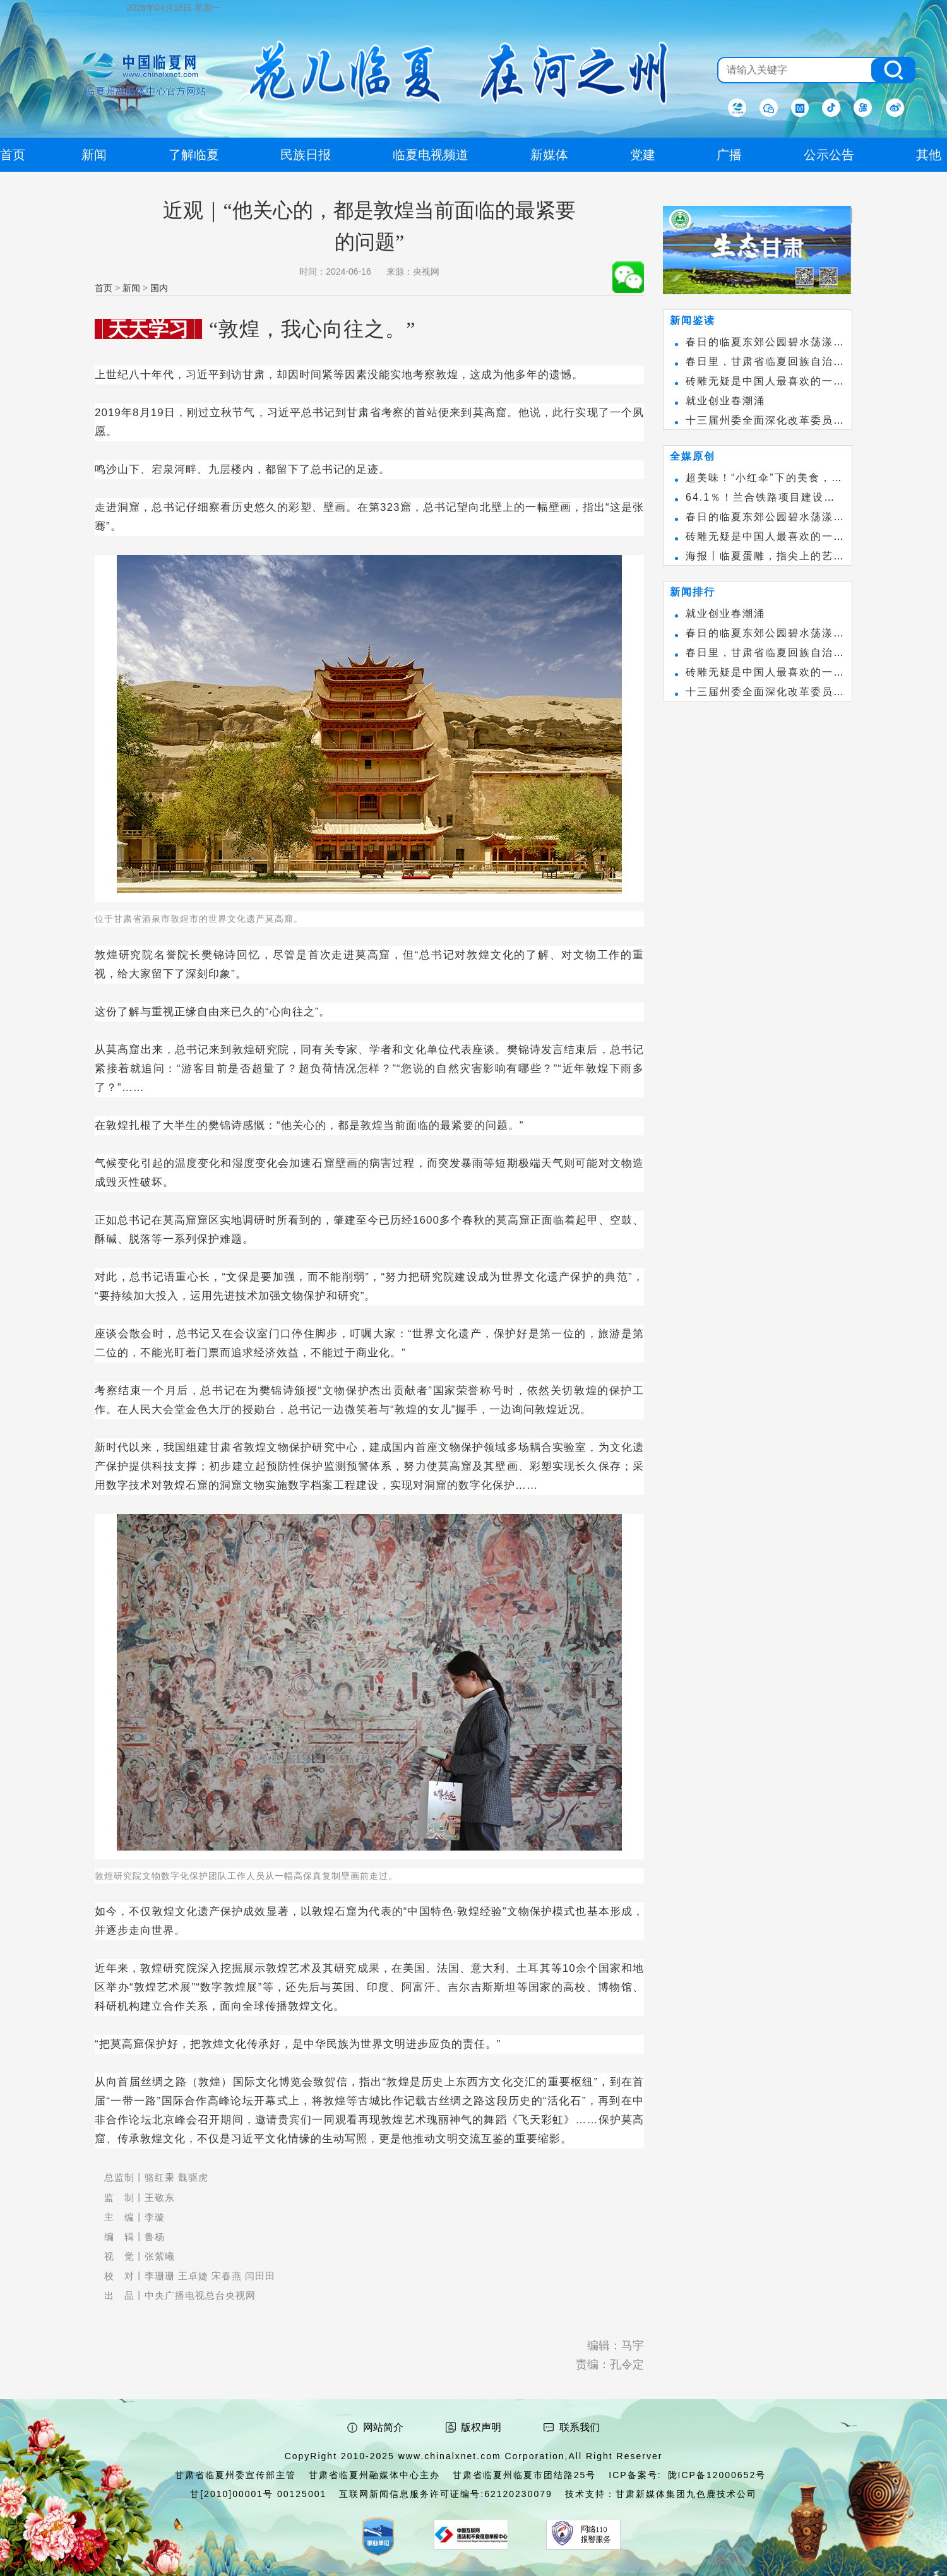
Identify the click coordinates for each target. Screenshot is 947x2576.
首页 (103, 288)
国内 (159, 288)
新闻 (131, 288)
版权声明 (481, 2427)
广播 (729, 155)
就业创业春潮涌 (725, 400)
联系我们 (579, 2427)
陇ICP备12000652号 (717, 2475)
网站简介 (383, 2427)
